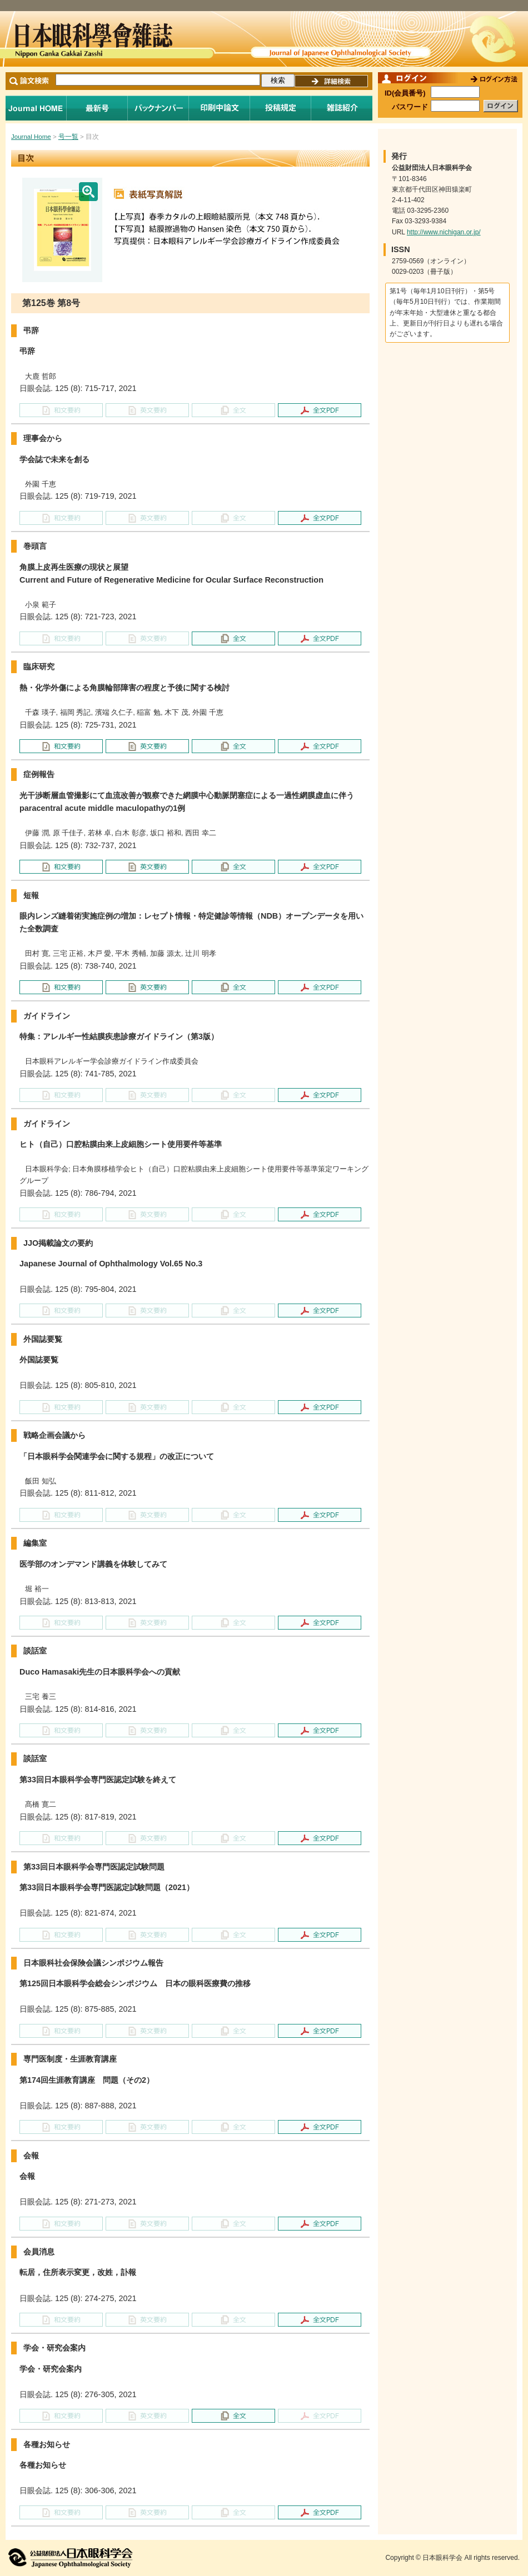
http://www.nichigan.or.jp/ (444, 232)
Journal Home (36, 108)
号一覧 (68, 136)
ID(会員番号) (405, 93)
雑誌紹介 (341, 108)
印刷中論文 (219, 108)
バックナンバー (158, 108)
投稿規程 (280, 108)
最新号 (97, 108)
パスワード (410, 107)
